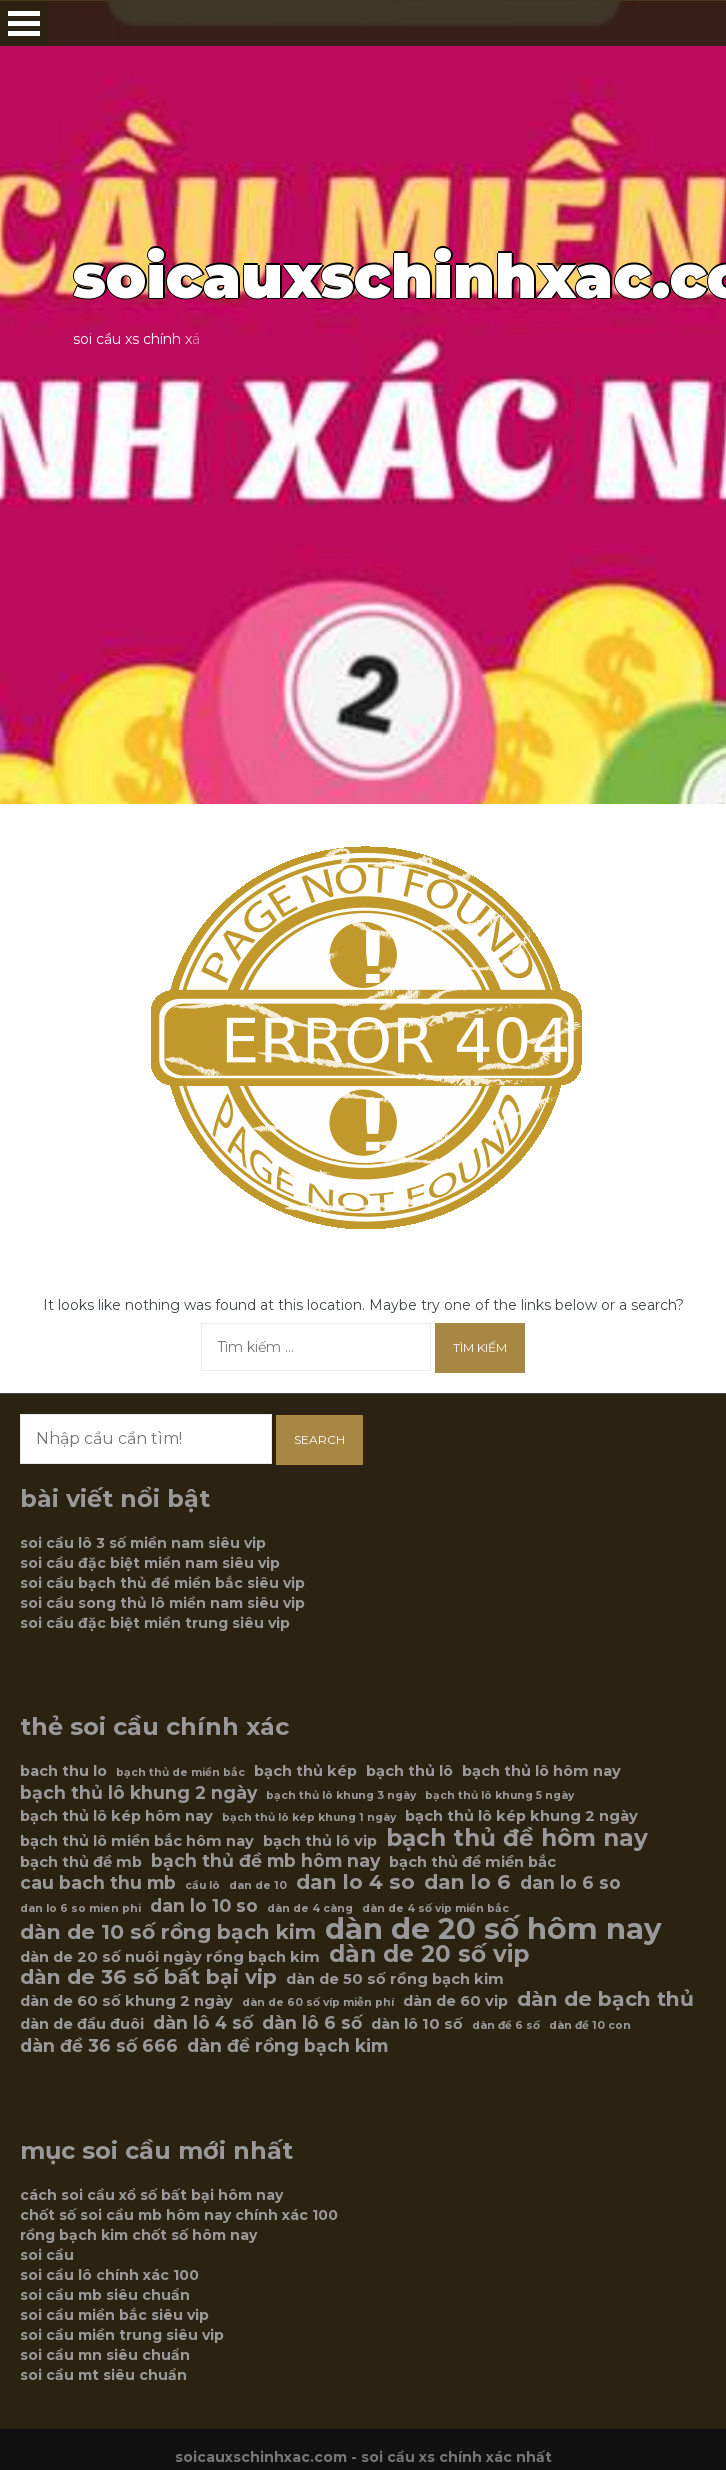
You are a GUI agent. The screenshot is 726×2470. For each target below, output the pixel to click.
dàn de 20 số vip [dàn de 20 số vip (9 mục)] (429, 1954)
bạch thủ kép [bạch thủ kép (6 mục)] (305, 1771)
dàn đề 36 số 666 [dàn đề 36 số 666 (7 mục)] (99, 2046)
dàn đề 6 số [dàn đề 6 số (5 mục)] (506, 2025)
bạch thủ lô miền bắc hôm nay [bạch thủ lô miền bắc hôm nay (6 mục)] (137, 1841)
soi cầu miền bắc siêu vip (114, 2315)
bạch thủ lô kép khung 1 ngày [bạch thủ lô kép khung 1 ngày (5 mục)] (309, 1817)
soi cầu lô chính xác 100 (109, 2275)
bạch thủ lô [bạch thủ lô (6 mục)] (409, 1771)
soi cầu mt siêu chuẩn (103, 2375)
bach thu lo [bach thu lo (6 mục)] (63, 1771)
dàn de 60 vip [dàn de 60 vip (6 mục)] (455, 2001)
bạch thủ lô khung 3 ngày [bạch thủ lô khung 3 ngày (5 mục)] (341, 1795)
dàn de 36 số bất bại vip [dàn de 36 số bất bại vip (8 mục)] (148, 1977)
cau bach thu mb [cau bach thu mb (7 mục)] (98, 1883)
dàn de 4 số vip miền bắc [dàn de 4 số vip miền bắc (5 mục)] (435, 1908)
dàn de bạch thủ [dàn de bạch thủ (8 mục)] (605, 1999)
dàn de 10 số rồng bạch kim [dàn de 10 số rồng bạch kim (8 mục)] (168, 1932)
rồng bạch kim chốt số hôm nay (138, 2235)
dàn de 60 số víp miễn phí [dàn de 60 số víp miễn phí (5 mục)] (318, 2002)
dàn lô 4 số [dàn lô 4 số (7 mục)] (203, 2023)
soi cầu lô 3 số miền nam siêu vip (143, 1543)
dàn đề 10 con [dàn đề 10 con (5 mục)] (590, 2025)
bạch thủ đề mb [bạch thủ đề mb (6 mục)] (81, 1862)
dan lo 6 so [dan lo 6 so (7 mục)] (570, 1883)
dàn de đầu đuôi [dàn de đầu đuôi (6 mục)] (82, 2024)
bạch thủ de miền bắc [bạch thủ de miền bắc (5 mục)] (180, 1772)
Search (319, 1439)
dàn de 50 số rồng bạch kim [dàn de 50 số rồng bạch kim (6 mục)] (395, 1979)
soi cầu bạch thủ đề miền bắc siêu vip (162, 1583)
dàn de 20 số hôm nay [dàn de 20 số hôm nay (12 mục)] (493, 1929)
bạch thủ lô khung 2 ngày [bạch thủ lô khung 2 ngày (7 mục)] (138, 1793)
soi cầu (47, 2255)
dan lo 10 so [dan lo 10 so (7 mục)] (204, 1906)
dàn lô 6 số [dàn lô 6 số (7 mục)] (312, 2023)
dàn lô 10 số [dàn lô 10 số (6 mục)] (417, 2024)
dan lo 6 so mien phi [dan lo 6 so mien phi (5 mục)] (80, 1908)
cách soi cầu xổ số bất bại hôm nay (151, 2195)
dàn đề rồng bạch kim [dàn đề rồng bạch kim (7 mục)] (287, 2046)
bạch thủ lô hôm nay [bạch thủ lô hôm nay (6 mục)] (541, 1771)
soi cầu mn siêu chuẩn (105, 2355)
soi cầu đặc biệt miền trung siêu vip (155, 1623)
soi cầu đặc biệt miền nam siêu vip (150, 1563)
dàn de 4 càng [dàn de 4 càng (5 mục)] (310, 1908)
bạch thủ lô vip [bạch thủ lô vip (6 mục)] (320, 1841)
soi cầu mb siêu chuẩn (105, 2295)
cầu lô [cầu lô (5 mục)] (202, 1885)
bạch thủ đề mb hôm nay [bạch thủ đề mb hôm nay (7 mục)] (265, 1861)
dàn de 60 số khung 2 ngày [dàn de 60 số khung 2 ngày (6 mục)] (126, 2001)
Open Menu (24, 23)
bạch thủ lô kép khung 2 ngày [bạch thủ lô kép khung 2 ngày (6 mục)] (521, 1816)
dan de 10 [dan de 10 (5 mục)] (258, 1885)
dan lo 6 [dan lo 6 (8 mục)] (467, 1882)
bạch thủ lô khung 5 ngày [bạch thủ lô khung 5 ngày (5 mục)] (499, 1795)
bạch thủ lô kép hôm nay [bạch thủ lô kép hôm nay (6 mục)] (116, 1816)
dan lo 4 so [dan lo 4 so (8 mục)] (355, 1882)
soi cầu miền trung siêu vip (122, 2335)
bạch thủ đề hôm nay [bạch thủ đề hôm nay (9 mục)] (517, 1838)
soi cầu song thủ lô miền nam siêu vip (162, 1603)
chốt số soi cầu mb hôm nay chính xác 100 (179, 2215)
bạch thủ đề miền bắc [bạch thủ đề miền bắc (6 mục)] (472, 1862)
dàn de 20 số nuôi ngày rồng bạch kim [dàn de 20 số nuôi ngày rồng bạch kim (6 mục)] (170, 1957)
